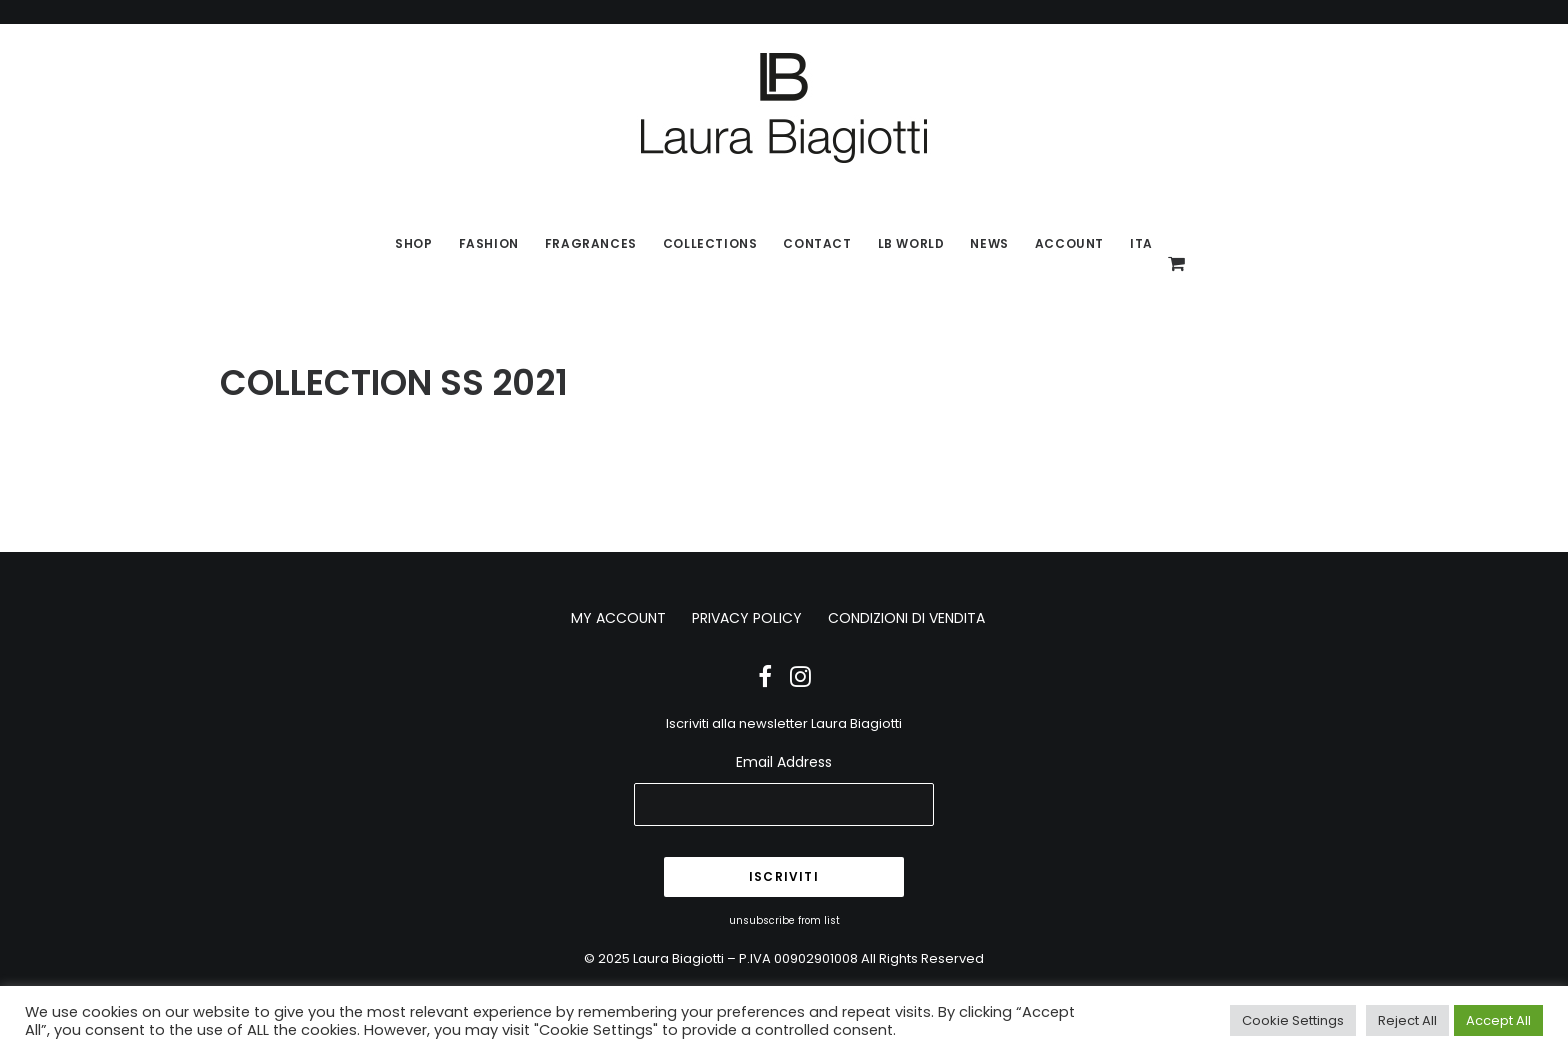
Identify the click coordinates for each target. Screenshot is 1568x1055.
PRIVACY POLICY (747, 618)
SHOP (413, 243)
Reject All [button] (1407, 1020)
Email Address (784, 762)
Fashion (489, 243)
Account (1069, 243)
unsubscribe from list (784, 920)
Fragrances (591, 243)
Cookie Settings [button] (1293, 1020)
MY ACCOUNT (618, 618)
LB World (911, 243)
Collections (710, 243)
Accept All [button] (1498, 1020)
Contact (817, 243)
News (989, 243)
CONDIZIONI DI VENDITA (906, 618)
